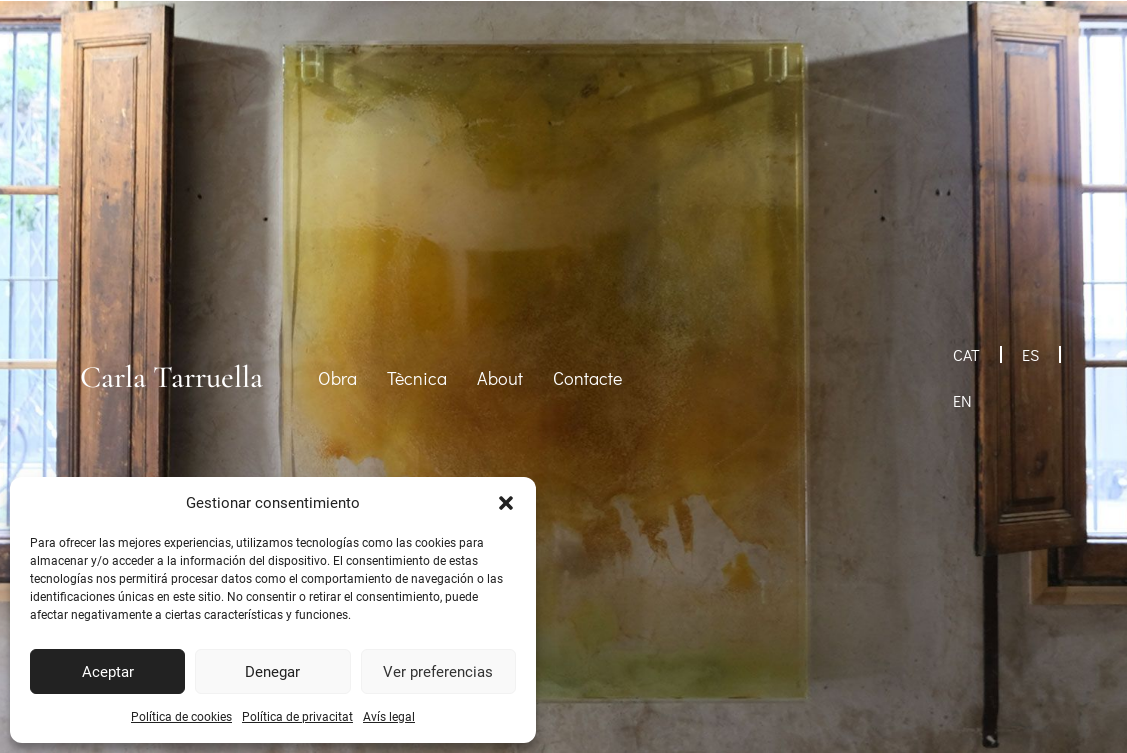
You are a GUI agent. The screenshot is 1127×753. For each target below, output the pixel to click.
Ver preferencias (438, 672)
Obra (337, 378)
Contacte (587, 378)
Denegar (272, 672)
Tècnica (417, 378)
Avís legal (389, 717)
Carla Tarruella (171, 377)
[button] (506, 503)
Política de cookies (181, 717)
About (500, 378)
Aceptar (108, 672)
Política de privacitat (297, 717)
